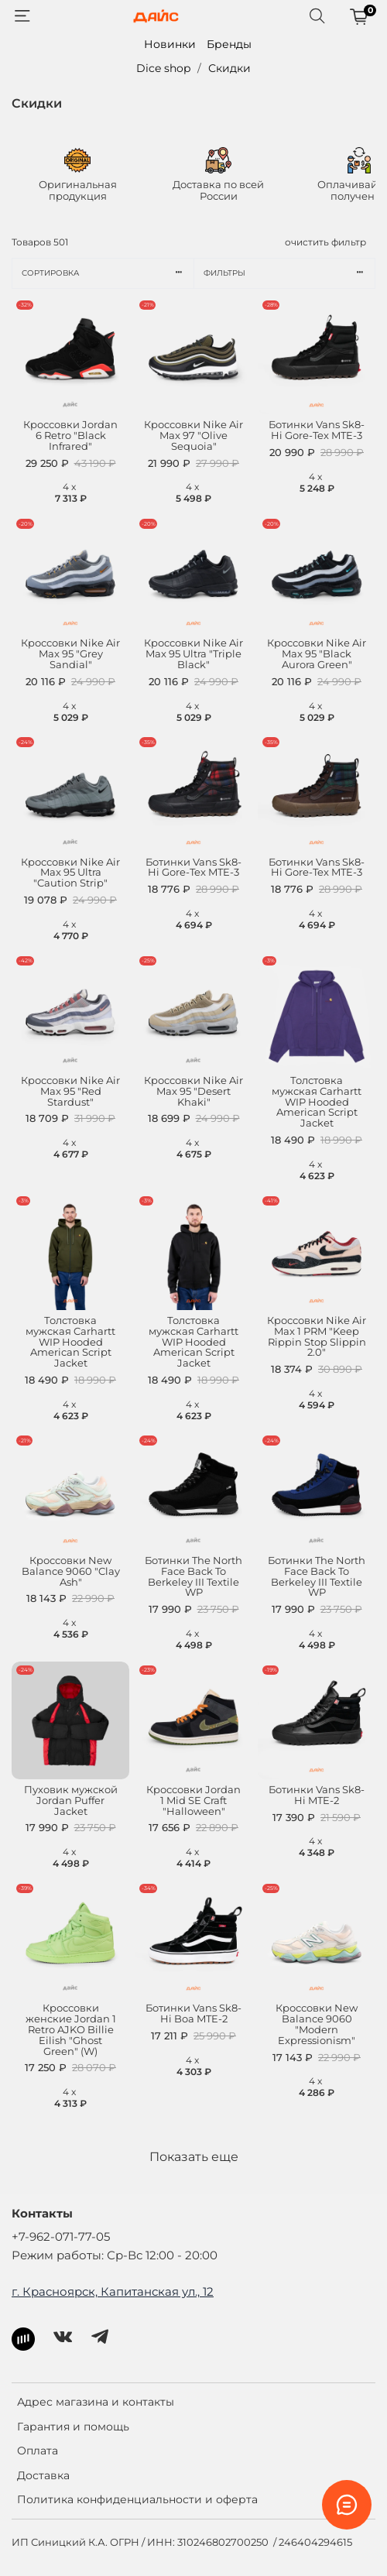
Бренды (229, 44)
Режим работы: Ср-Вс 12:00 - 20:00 (114, 2255)
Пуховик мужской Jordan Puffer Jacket (71, 1800)
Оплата (37, 2451)
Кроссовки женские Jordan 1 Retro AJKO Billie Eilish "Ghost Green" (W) (71, 2029)
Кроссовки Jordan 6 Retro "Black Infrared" (70, 435)
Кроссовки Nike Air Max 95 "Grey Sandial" (70, 654)
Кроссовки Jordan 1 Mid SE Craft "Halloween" (193, 1800)
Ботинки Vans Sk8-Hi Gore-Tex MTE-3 (317, 430)
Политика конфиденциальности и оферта (137, 2499)
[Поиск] (317, 16)
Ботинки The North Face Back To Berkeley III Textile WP (193, 1577)
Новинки (170, 44)
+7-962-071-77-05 (61, 2236)
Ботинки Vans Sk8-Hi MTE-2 (317, 1795)
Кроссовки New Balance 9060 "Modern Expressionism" (317, 2024)
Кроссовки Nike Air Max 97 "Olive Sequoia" (193, 435)
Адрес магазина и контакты (95, 2402)
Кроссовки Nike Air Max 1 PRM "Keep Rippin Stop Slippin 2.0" (316, 1337)
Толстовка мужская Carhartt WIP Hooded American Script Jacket (316, 1102)
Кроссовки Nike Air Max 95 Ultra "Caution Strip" (70, 873)
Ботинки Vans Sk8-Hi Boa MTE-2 (193, 2013)
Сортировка (108, 273)
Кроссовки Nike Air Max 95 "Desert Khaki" (193, 1091)
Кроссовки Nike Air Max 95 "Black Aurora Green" (316, 654)
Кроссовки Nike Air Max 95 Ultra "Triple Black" (193, 654)
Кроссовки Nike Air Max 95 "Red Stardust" (70, 1091)
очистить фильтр (325, 242)
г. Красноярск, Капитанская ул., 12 (113, 2291)
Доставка (43, 2475)
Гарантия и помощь (73, 2427)
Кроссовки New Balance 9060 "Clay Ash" (71, 1571)
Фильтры (289, 273)
